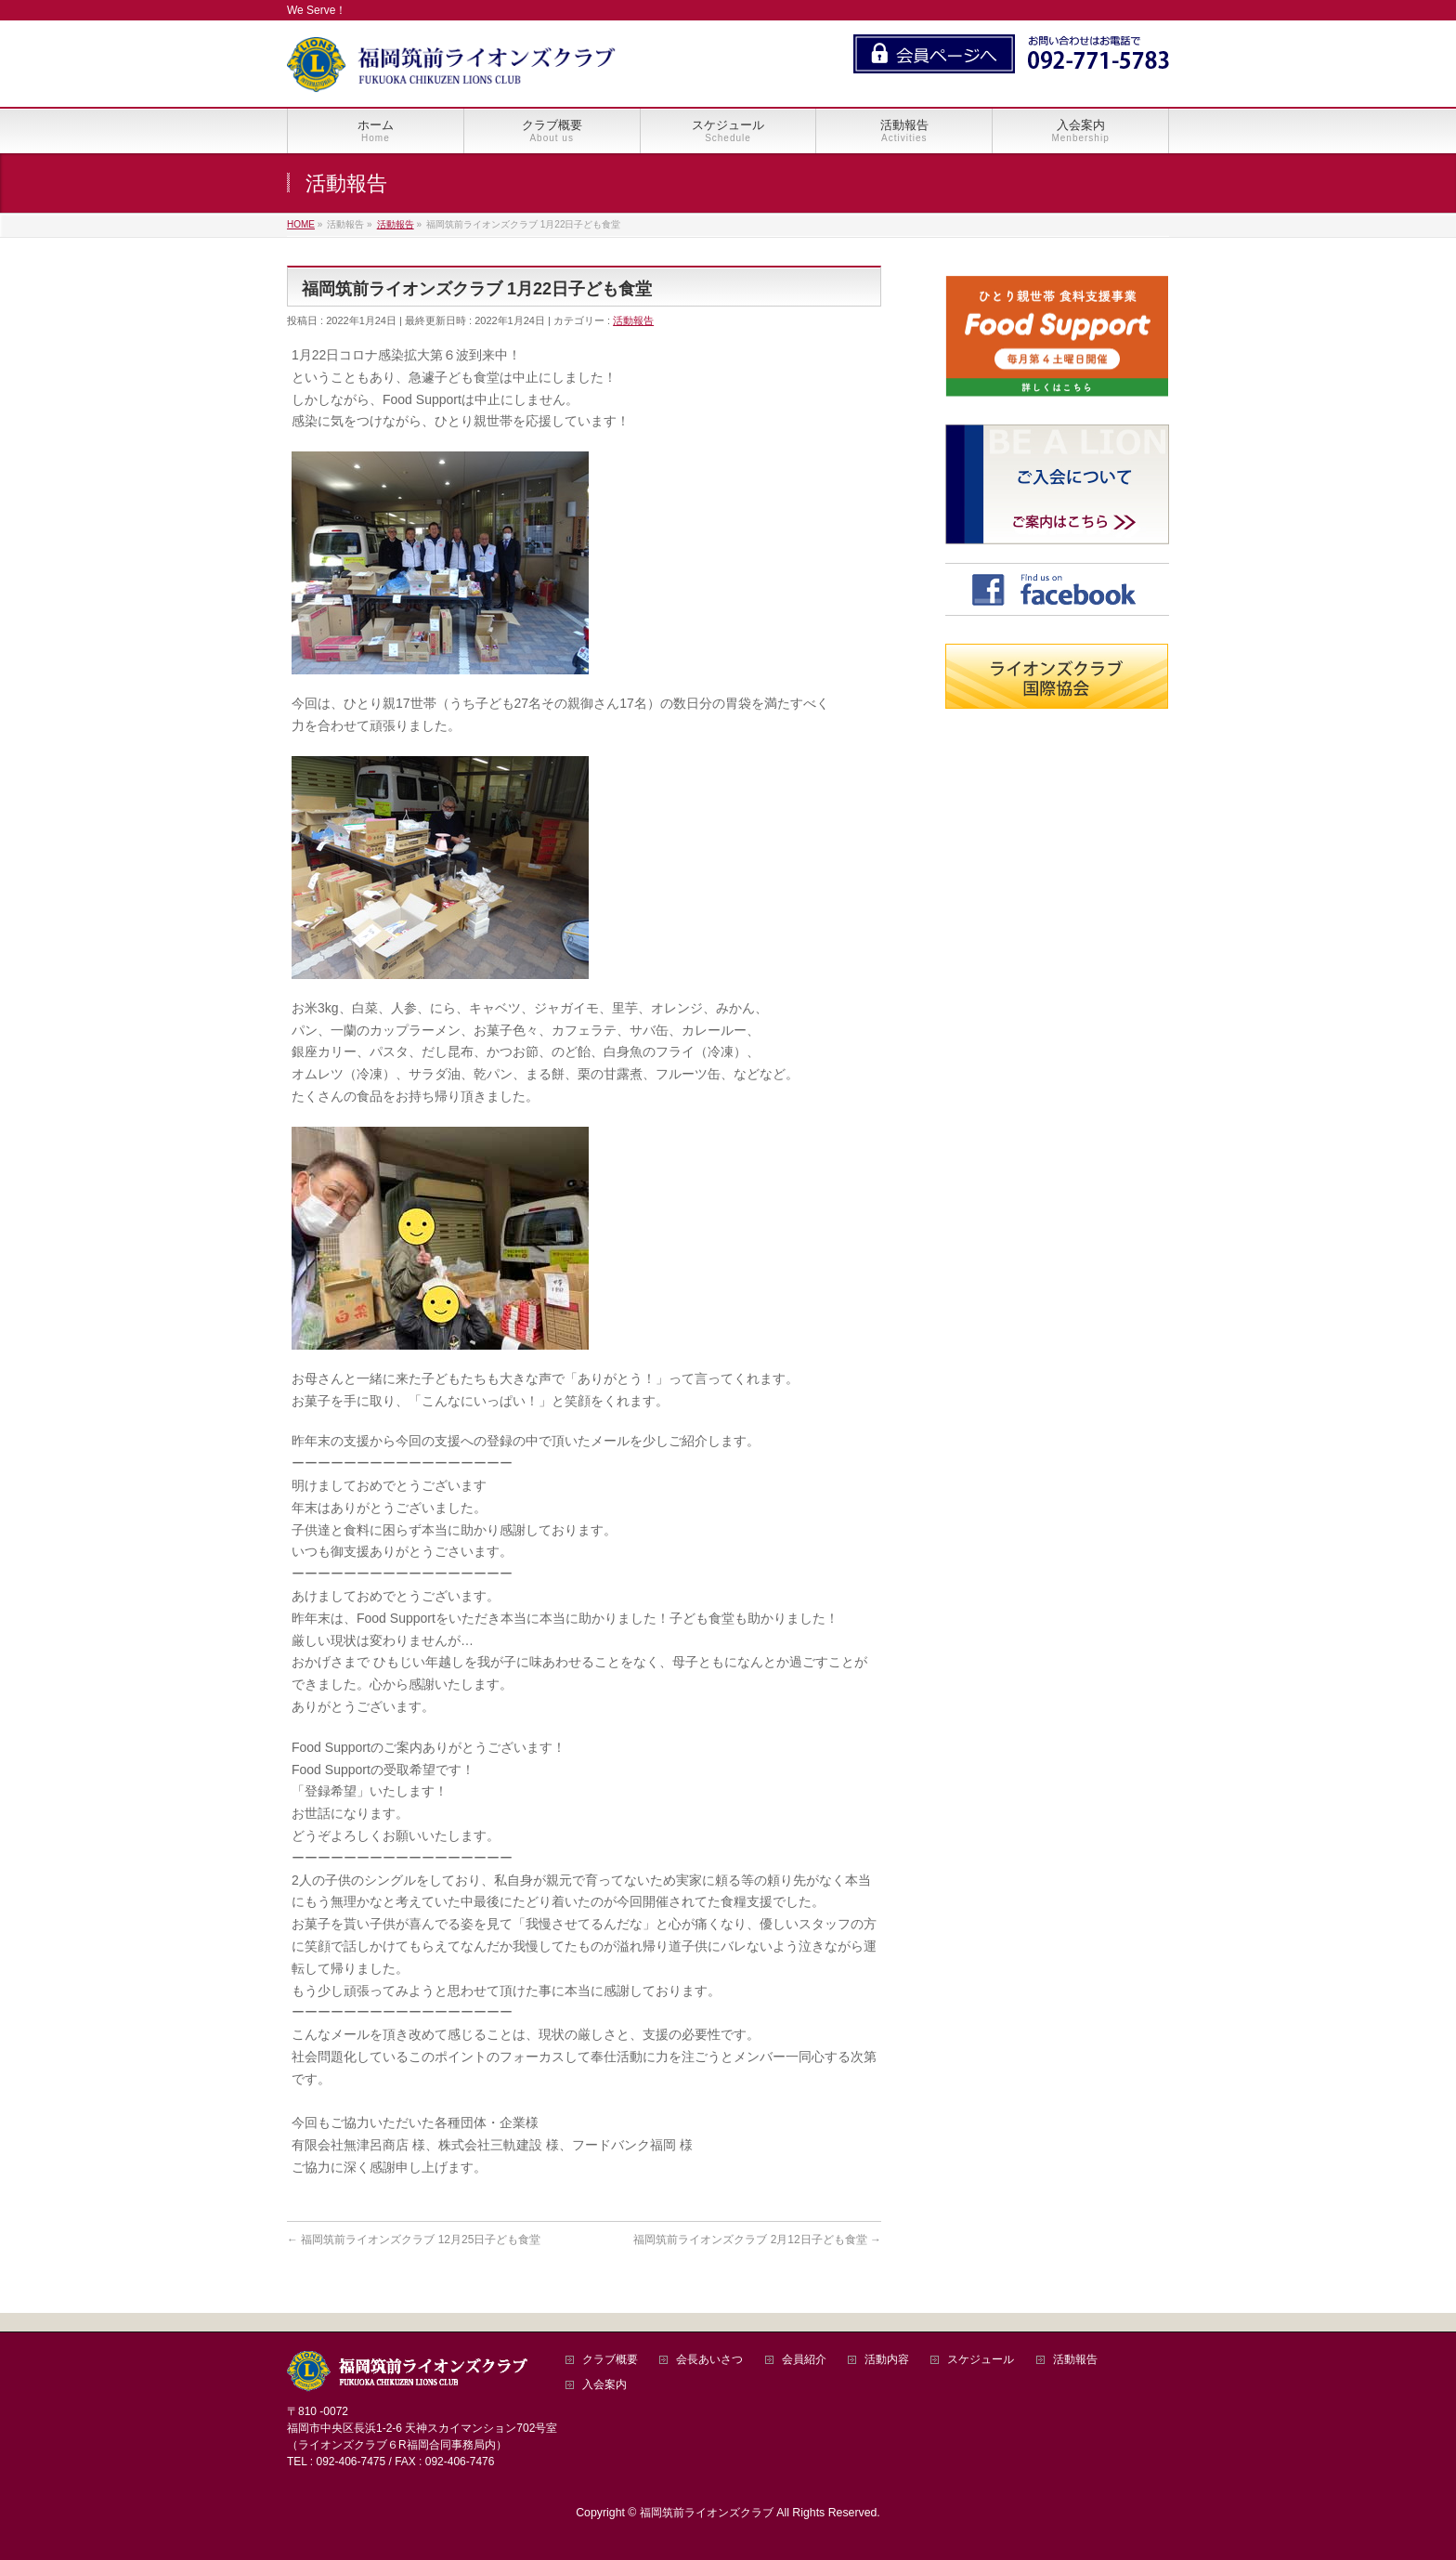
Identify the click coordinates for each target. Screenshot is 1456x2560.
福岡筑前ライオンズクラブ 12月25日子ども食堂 (413, 2239)
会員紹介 (804, 2360)
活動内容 (886, 2360)
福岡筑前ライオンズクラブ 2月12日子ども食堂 (757, 2239)
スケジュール (980, 2360)
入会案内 (604, 2385)
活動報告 (633, 320)
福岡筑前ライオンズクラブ (707, 2512)
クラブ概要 (610, 2360)
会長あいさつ (709, 2360)
